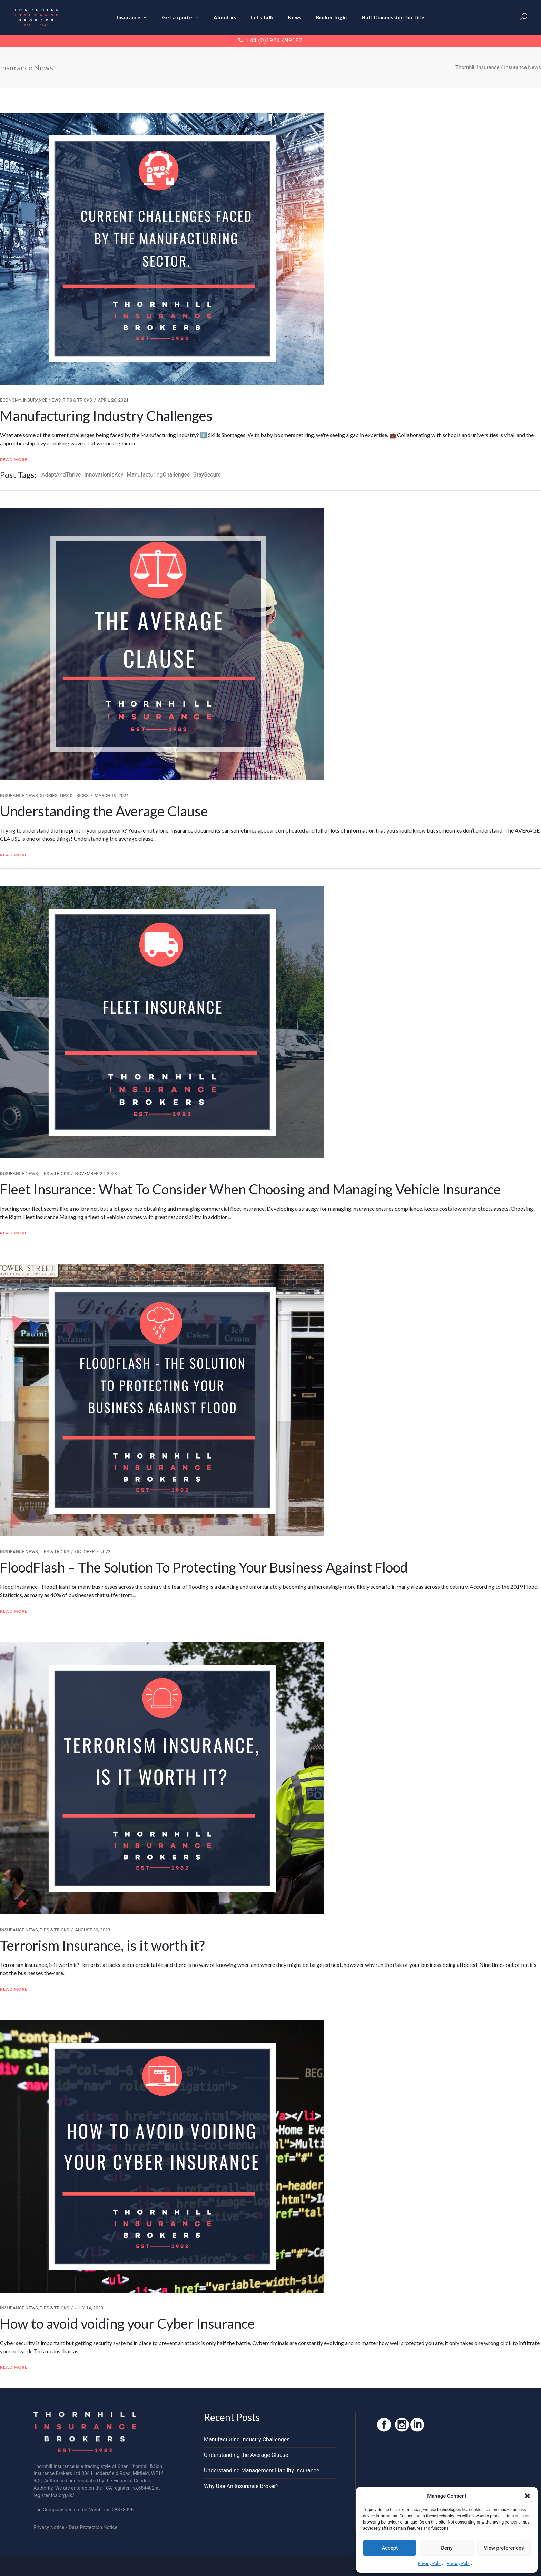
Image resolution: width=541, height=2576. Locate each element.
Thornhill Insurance (477, 67)
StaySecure (207, 474)
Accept (390, 2548)
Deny (447, 2548)
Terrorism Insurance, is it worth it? (102, 1945)
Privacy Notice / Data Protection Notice (75, 2527)
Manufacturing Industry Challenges (106, 415)
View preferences (504, 2548)
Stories (49, 795)
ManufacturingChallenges (158, 474)
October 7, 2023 (92, 1551)
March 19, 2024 (112, 795)
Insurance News (42, 400)
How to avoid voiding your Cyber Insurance (127, 2323)
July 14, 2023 (89, 2307)
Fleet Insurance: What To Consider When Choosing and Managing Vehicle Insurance (250, 1189)
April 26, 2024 (113, 400)
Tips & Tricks (77, 400)
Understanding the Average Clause (104, 811)
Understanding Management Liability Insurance (261, 2470)
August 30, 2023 (92, 1929)
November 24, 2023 (96, 1173)
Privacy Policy (430, 2563)
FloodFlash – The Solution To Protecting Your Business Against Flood (204, 1567)
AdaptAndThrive (61, 474)
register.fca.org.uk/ (53, 2495)
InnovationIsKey (103, 474)
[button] (527, 2495)
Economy (10, 400)
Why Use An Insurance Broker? (241, 2486)
